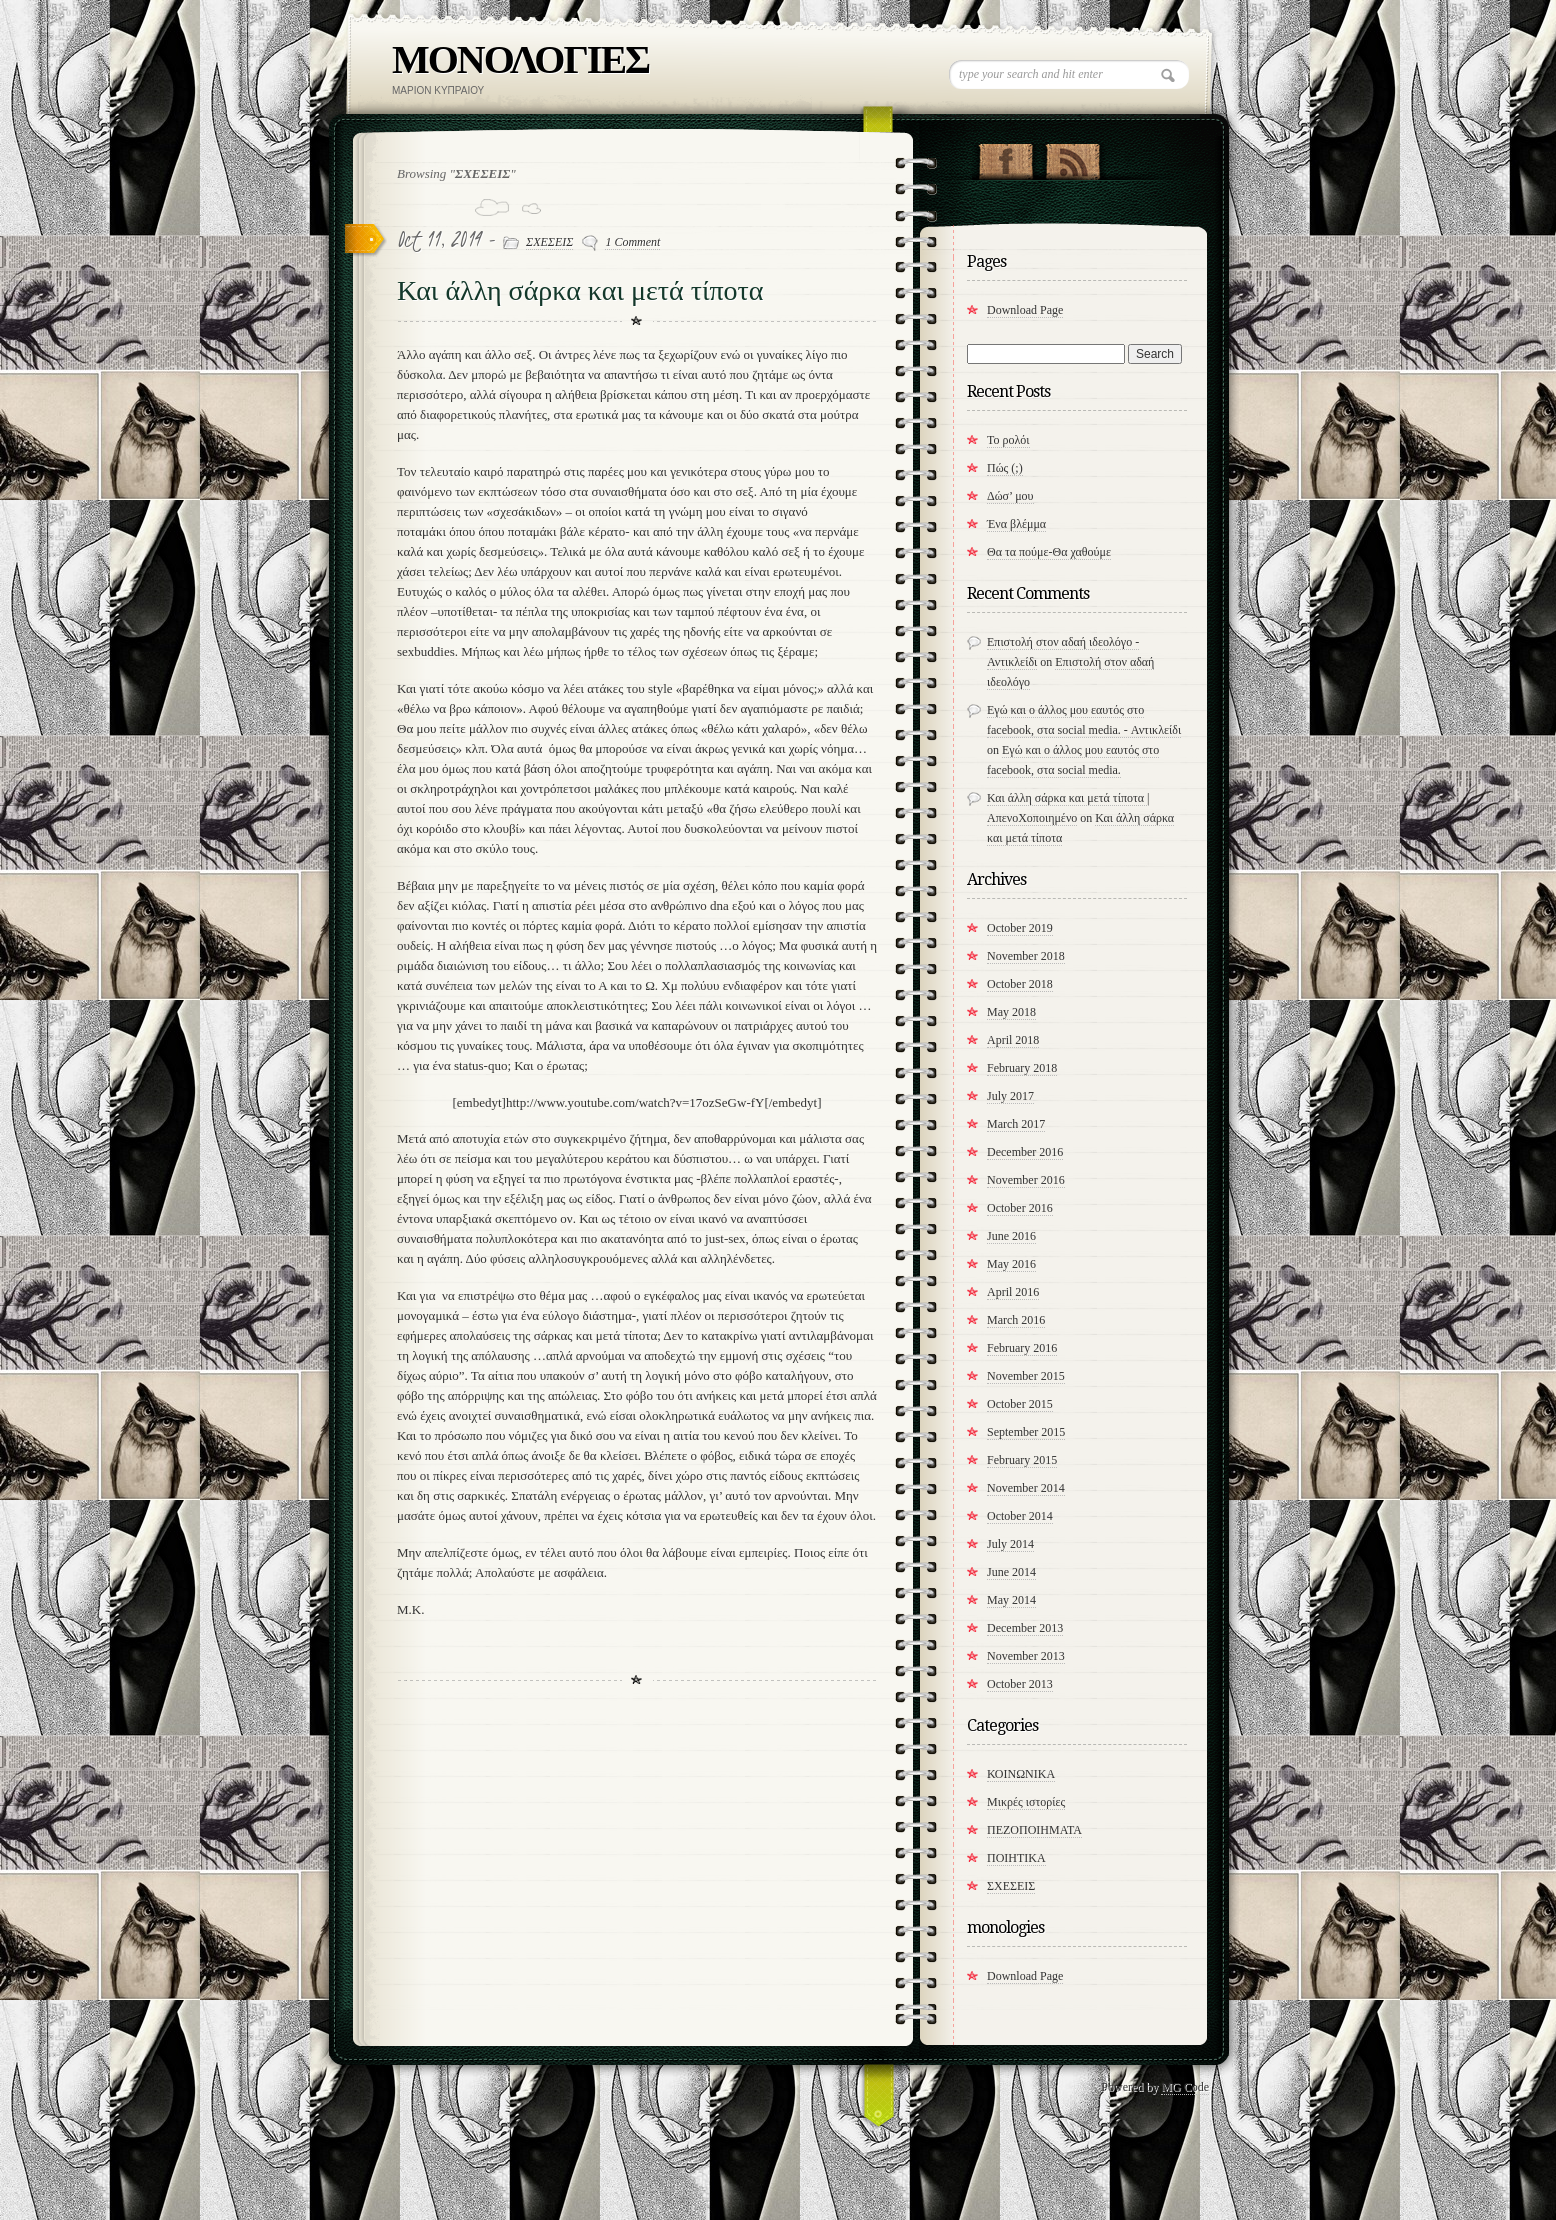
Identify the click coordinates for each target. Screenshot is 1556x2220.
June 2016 (1011, 1236)
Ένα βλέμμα (1016, 524)
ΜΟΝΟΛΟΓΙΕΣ (520, 59)
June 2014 (1011, 1572)
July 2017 (1010, 1096)
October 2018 (1020, 984)
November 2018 (1026, 956)
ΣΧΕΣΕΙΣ (549, 242)
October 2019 (1020, 928)
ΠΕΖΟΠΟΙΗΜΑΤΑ (1034, 1830)
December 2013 (1025, 1628)
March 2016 (1016, 1320)
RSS (1072, 157)
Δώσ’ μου (1010, 496)
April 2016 (1013, 1292)
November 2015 (1026, 1376)
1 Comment (632, 242)
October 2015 (1020, 1404)
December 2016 (1025, 1152)
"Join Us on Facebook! (1005, 157)
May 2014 (1011, 1600)
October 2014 (1020, 1516)
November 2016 (1026, 1180)
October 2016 (1020, 1208)
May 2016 (1011, 1264)
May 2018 (1011, 1012)
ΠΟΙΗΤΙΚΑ (1016, 1858)
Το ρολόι (1008, 440)
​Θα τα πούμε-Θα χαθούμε (1049, 552)
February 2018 (1022, 1068)
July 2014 (1010, 1544)
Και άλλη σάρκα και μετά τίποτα (580, 290)
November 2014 (1026, 1488)
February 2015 (1022, 1460)
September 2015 (1026, 1432)
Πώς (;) (1005, 468)
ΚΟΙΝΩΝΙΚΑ (1021, 1774)
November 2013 (1026, 1656)
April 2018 (1013, 1040)
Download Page (1025, 310)
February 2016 (1022, 1348)
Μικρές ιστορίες (1026, 1802)
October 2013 (1020, 1684)
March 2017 (1016, 1124)
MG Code (1185, 2087)
